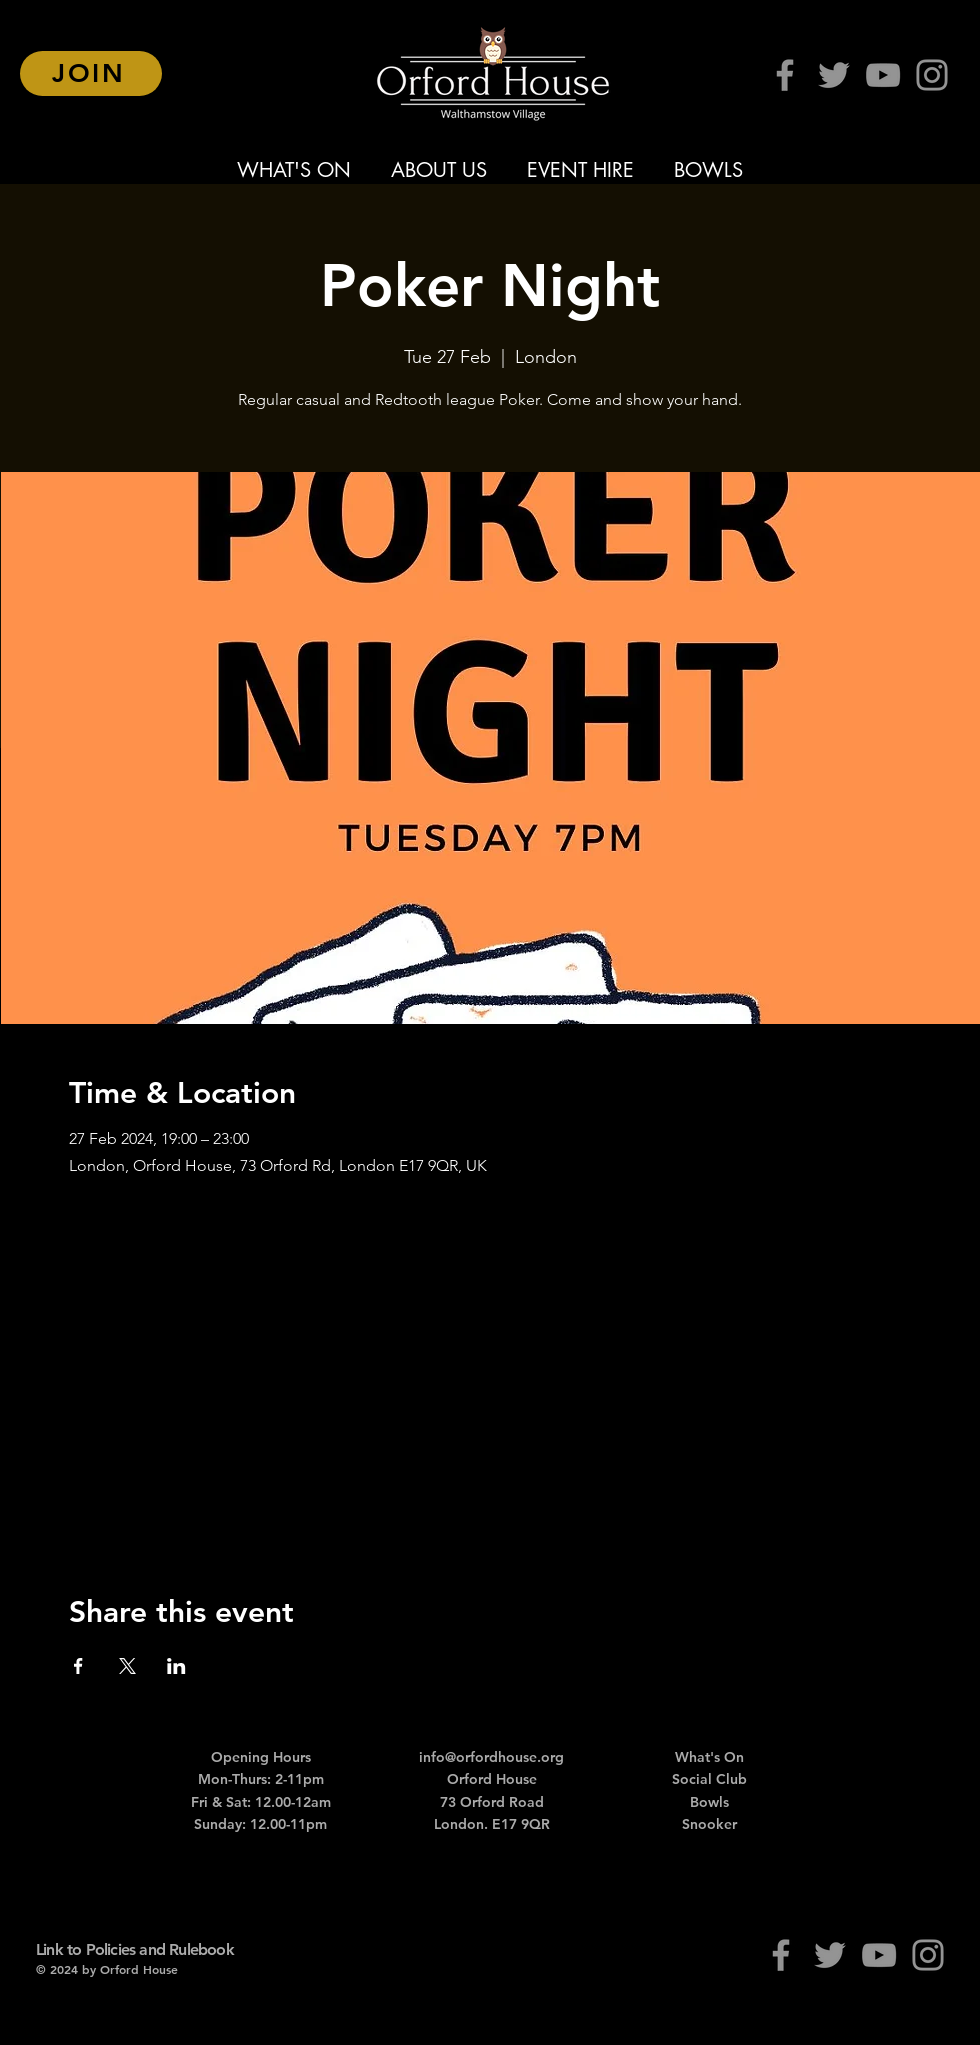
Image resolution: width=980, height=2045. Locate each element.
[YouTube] (883, 75)
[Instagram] (932, 75)
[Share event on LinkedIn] (176, 1666)
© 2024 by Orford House (107, 1969)
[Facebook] (785, 75)
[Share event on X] (127, 1666)
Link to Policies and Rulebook (135, 1949)
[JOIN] (91, 73)
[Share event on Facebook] (78, 1666)
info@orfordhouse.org (491, 1757)
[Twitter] (834, 75)
